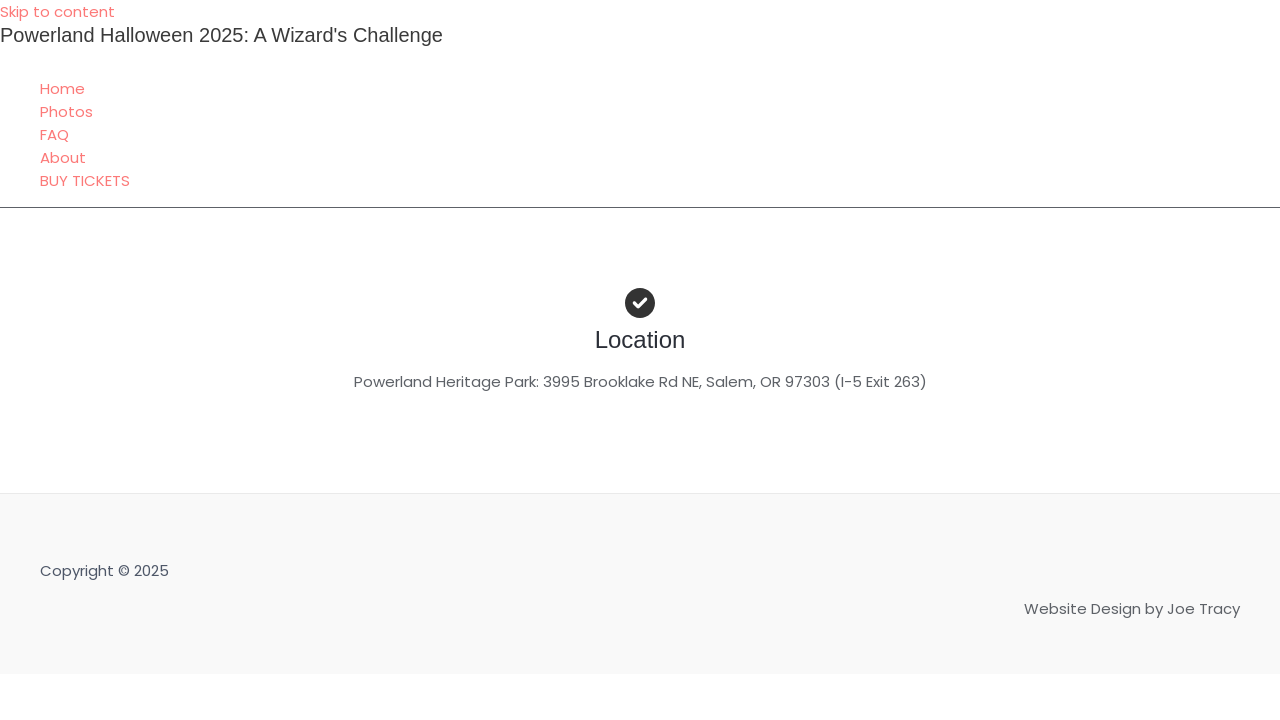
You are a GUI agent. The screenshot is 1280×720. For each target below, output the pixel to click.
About (63, 157)
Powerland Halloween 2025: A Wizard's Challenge (221, 35)
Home (62, 88)
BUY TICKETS (85, 180)
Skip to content (57, 11)
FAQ (54, 134)
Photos (66, 111)
